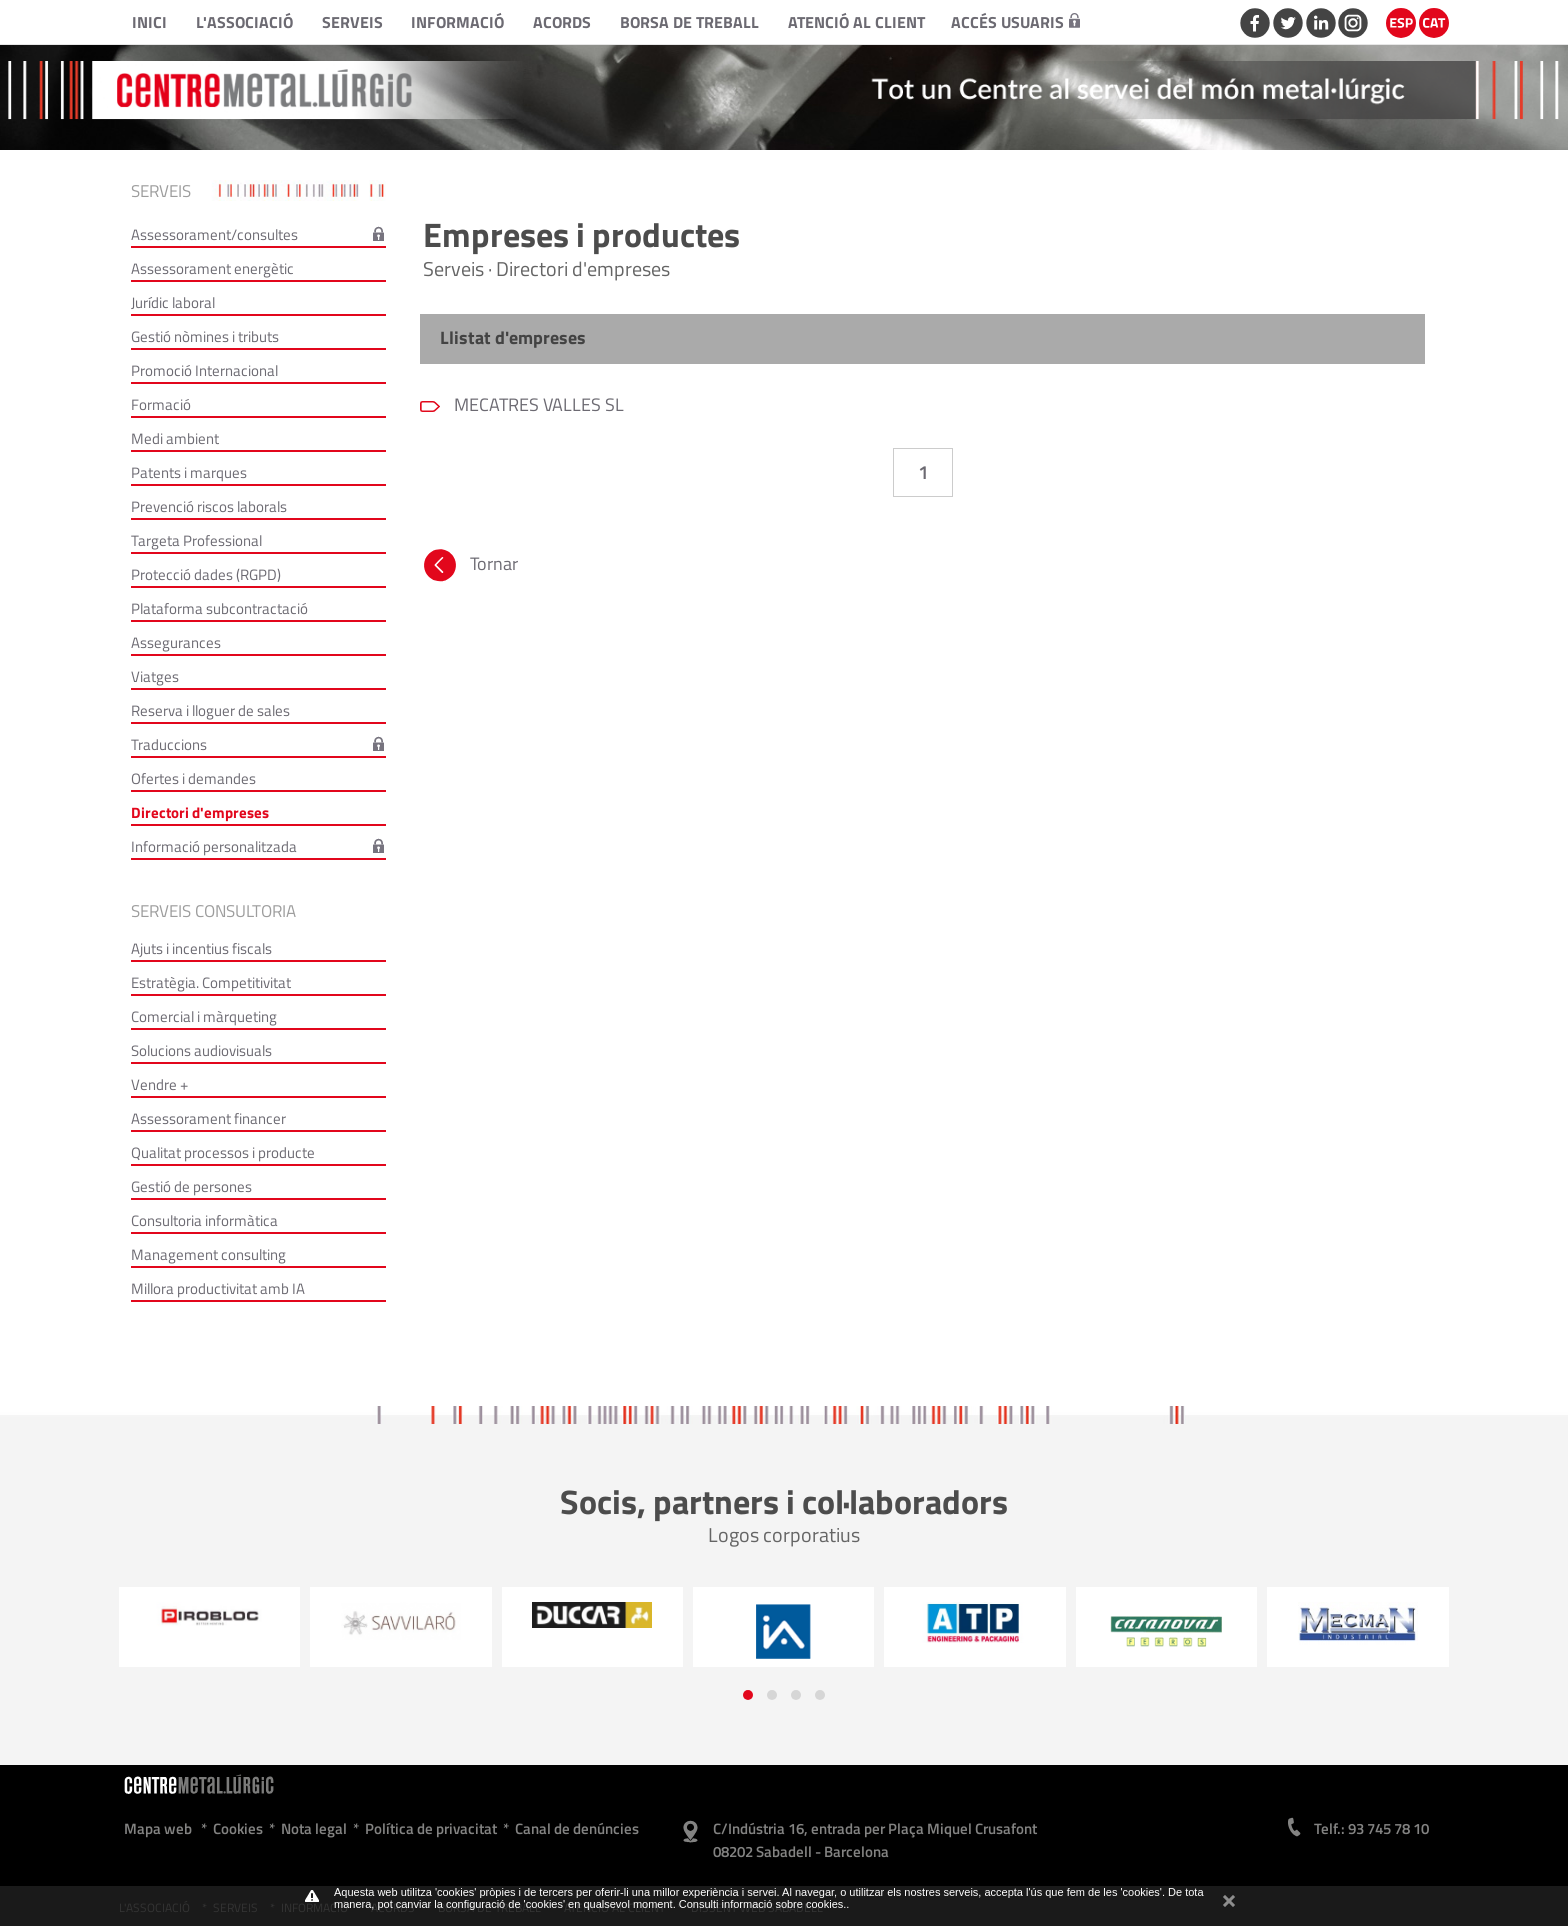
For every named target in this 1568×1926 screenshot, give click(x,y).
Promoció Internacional (204, 370)
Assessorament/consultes (214, 234)
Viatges (155, 676)
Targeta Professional (196, 540)
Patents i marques (189, 472)
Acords (562, 22)
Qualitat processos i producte (223, 1152)
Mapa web (158, 1828)
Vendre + (159, 1084)
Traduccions (169, 744)
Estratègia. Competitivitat (211, 982)
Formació (161, 404)
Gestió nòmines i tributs (205, 336)
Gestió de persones (191, 1186)
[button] (748, 1695)
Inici (149, 22)
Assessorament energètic (212, 268)
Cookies (238, 1828)
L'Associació (244, 22)
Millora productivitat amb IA (218, 1288)
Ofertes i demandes (193, 778)
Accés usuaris (1015, 22)
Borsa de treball (689, 22)
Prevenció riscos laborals (209, 506)
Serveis (352, 22)
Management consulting (208, 1254)
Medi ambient (175, 438)
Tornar (469, 568)
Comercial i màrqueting (204, 1016)
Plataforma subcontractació (219, 608)
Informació (457, 22)
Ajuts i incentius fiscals (201, 948)
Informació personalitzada (214, 846)
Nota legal (314, 1828)
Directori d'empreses (200, 812)
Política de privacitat (431, 1828)
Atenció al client (856, 22)
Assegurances (176, 642)
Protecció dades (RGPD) (206, 574)
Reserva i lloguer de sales (210, 710)
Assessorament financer (208, 1118)
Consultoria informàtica (204, 1220)
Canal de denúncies (577, 1828)
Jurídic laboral (173, 302)
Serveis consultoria (213, 911)
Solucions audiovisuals (201, 1050)
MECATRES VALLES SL (537, 404)
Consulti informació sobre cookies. (763, 1904)
